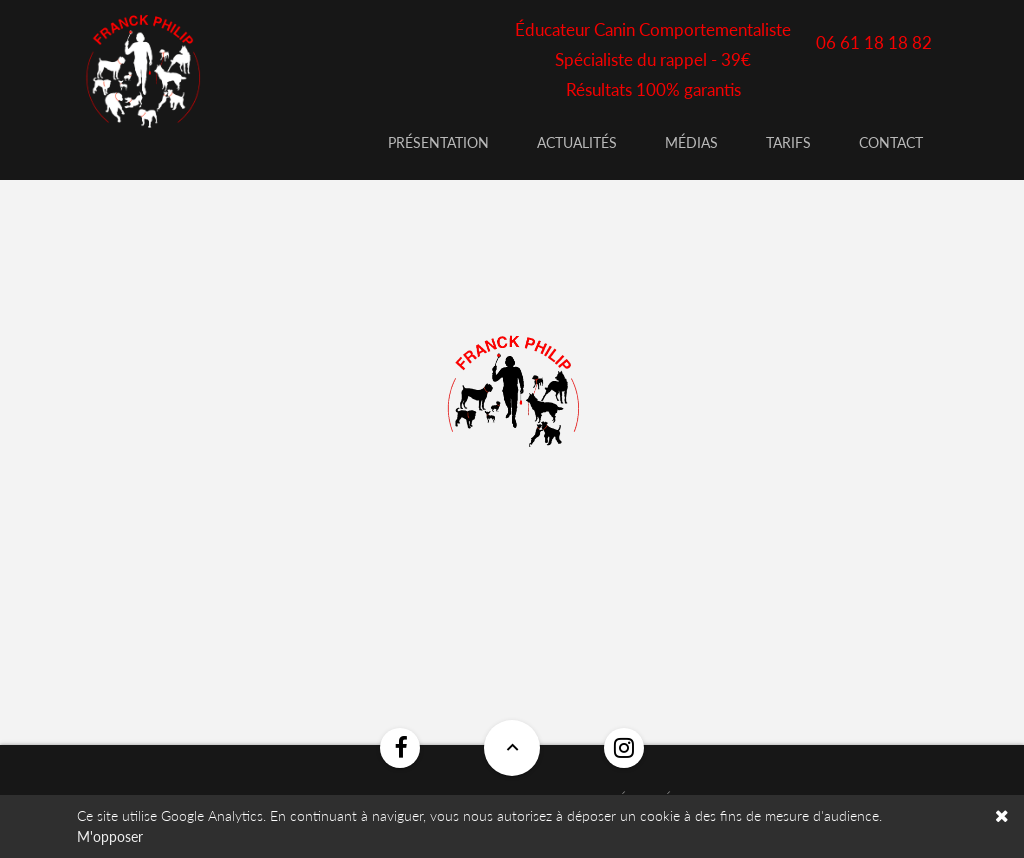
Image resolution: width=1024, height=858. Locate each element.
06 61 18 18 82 (874, 42)
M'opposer (110, 836)
